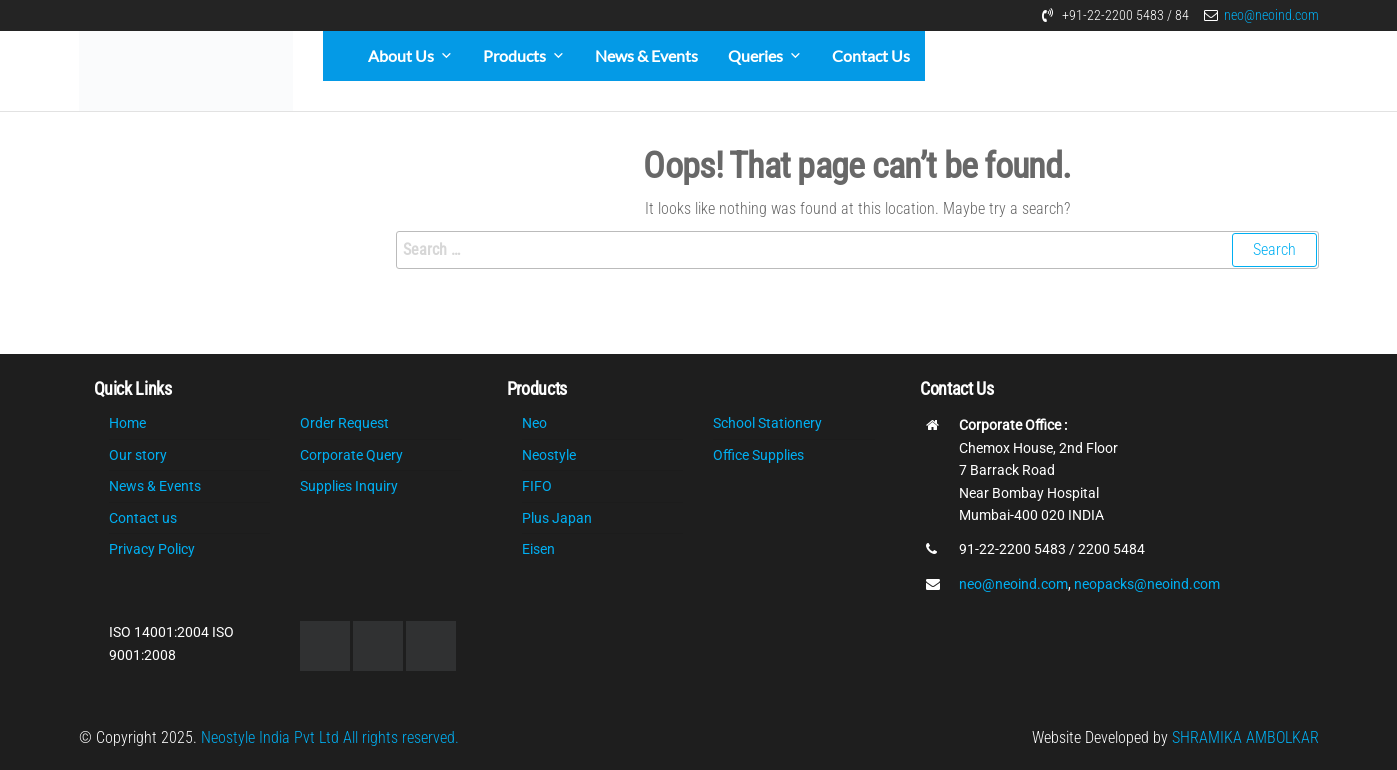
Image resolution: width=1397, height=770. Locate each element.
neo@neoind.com (1271, 15)
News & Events (646, 55)
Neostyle (549, 455)
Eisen (538, 549)
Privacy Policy (152, 549)
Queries (755, 55)
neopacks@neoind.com (1147, 584)
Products (514, 55)
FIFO (537, 486)
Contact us (143, 518)
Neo (534, 423)
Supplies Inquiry (349, 486)
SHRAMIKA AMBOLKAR (1245, 737)
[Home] (338, 56)
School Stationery (767, 423)
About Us (401, 55)
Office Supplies (758, 455)
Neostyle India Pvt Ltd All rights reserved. (330, 737)
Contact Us (871, 55)
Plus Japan (557, 518)
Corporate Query (351, 455)
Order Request (344, 423)
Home (127, 423)
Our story (138, 455)
